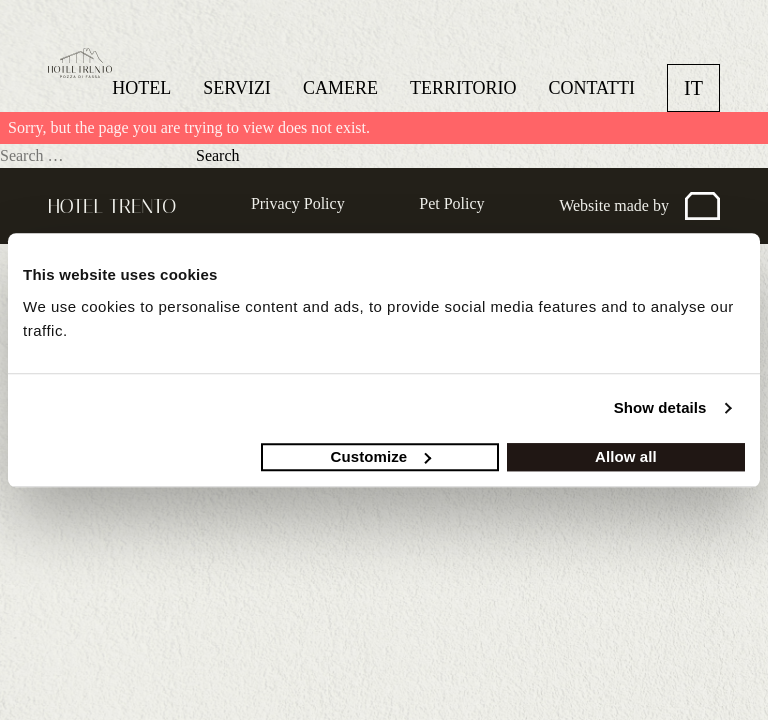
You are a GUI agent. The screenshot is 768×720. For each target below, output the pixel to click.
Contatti (592, 88)
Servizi (237, 88)
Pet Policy (451, 203)
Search (218, 155)
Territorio (463, 88)
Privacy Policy (298, 203)
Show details (660, 407)
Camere (340, 88)
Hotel (141, 88)
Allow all (626, 456)
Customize (381, 456)
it (693, 88)
